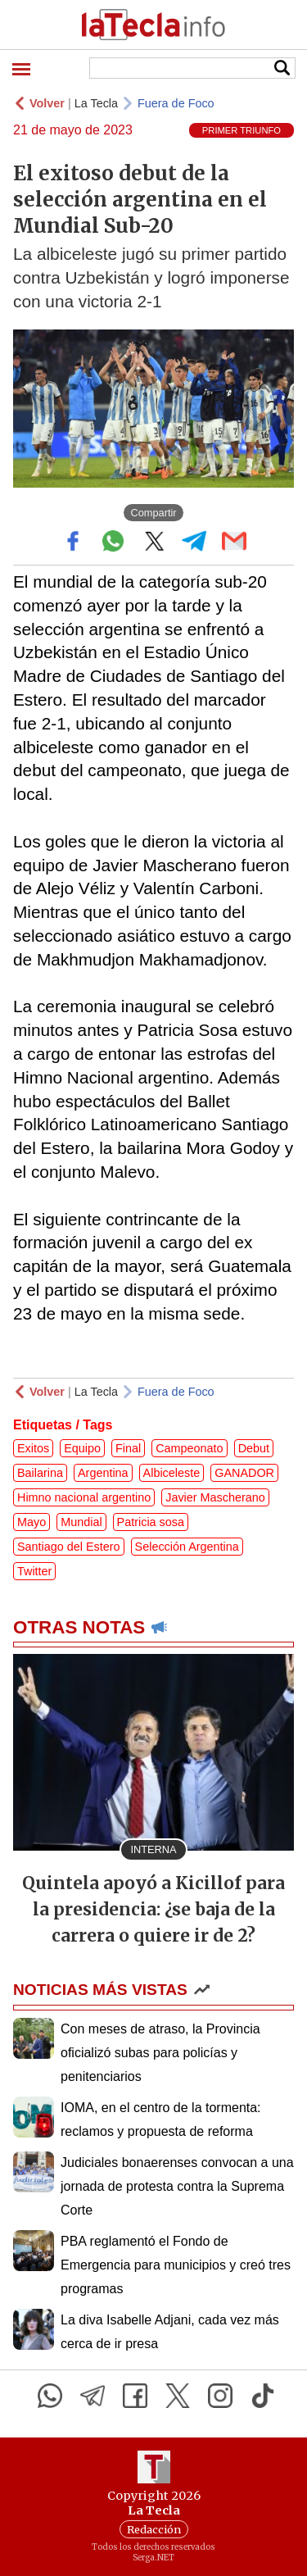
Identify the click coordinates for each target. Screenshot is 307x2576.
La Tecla (96, 103)
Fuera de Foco (176, 103)
